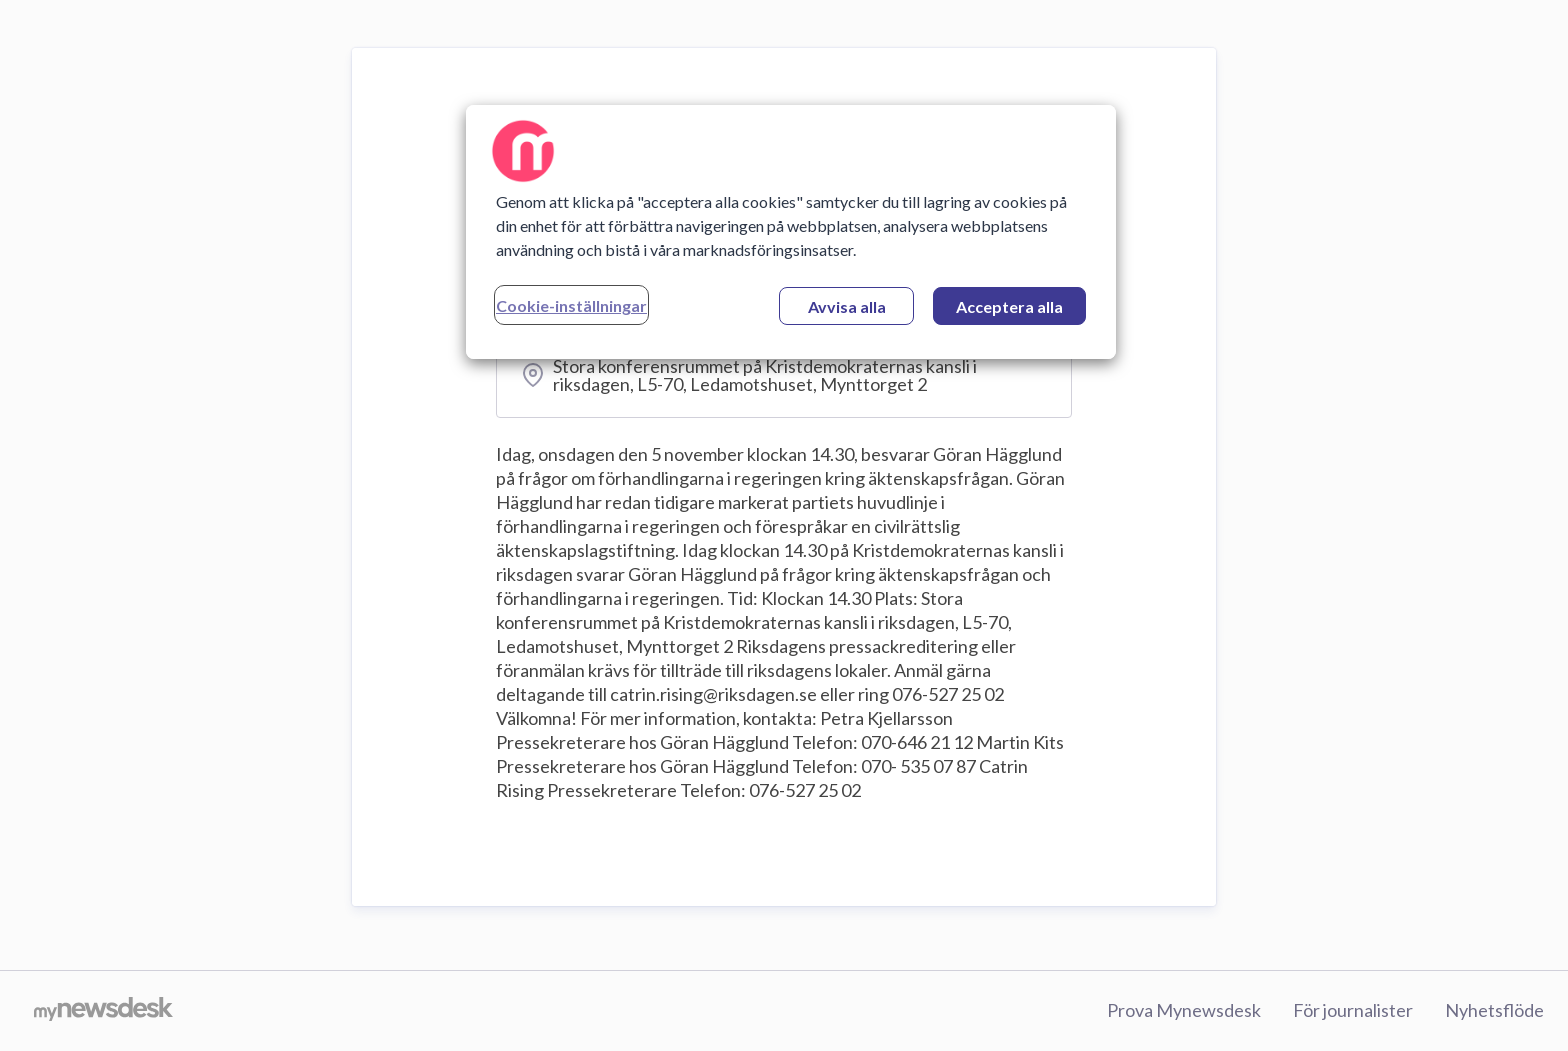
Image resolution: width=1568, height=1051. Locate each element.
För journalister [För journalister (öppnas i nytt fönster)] (1353, 1010)
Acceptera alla (1009, 306)
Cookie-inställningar (571, 305)
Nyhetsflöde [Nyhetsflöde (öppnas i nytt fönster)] (1494, 1010)
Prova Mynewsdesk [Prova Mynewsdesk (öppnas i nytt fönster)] (1184, 1010)
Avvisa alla (847, 306)
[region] (791, 232)
